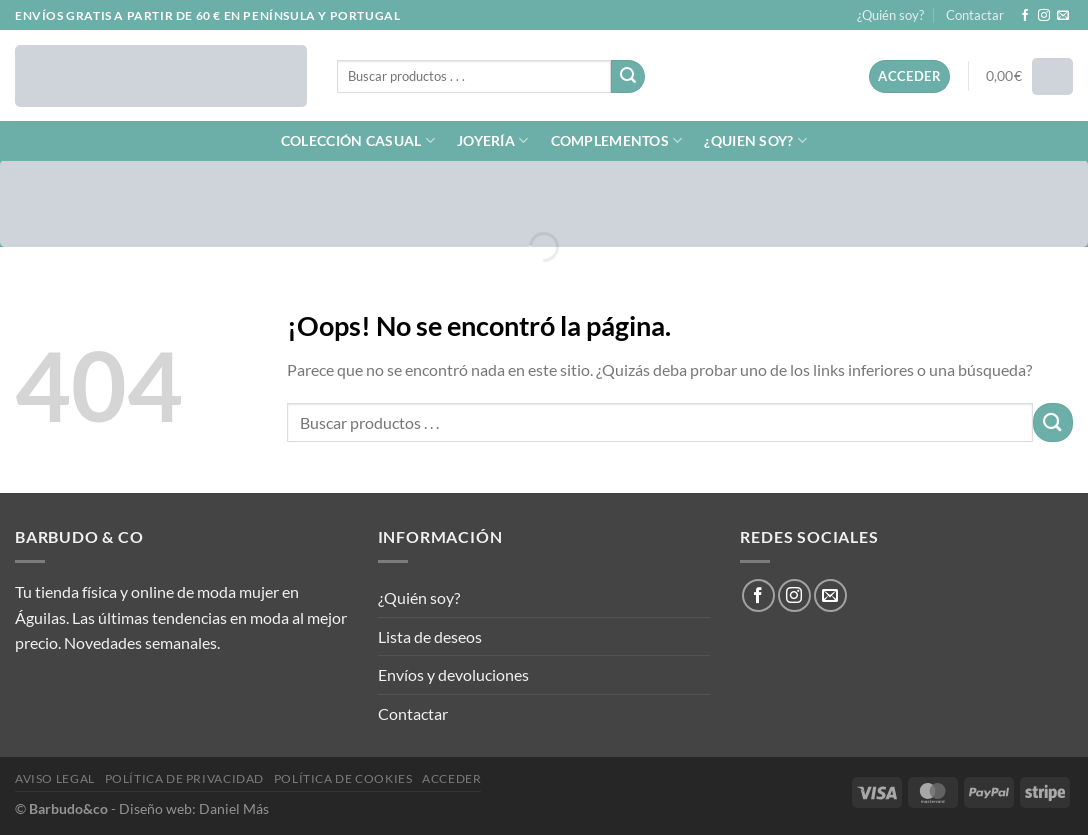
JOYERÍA (493, 140)
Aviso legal (55, 778)
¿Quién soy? (890, 15)
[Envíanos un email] (1063, 16)
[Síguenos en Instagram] (1044, 16)
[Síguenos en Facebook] (1025, 16)
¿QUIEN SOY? (755, 140)
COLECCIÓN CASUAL (358, 140)
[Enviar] (628, 77)
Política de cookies (343, 778)
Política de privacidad (184, 778)
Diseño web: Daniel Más (194, 808)
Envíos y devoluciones (453, 674)
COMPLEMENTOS (617, 140)
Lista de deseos (430, 636)
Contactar (975, 15)
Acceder (451, 778)
